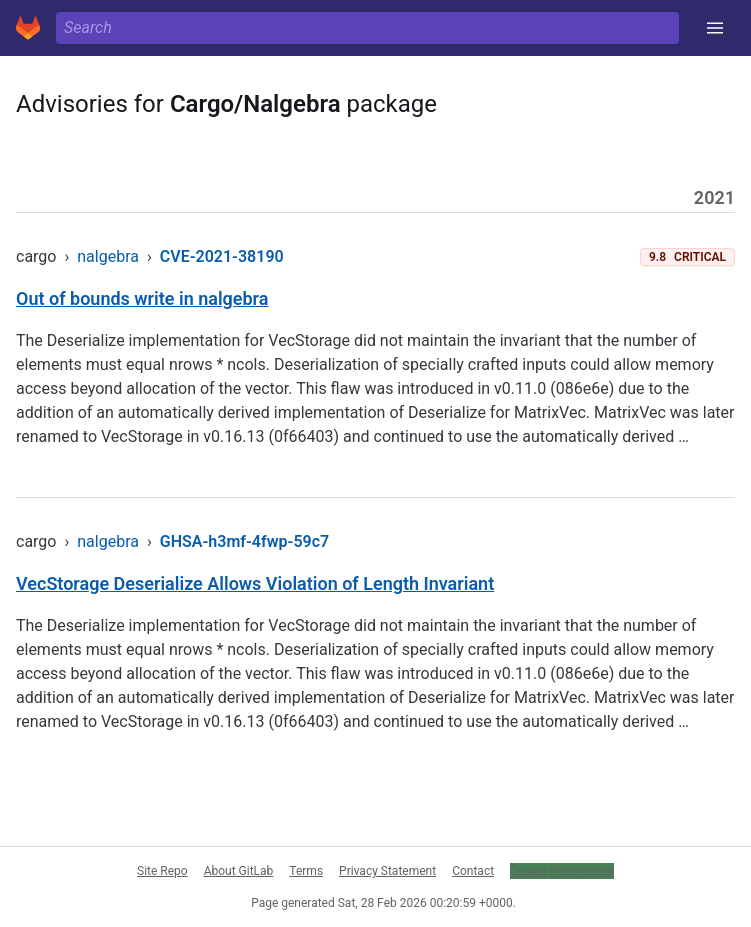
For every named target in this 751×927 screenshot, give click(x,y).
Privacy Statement (387, 871)
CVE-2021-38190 (222, 256)
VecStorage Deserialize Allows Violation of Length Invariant (255, 583)
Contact (473, 871)
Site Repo (162, 871)
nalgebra (108, 256)
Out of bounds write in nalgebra (142, 298)
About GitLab (239, 871)
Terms (306, 871)
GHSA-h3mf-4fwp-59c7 (244, 541)
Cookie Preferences (562, 871)
